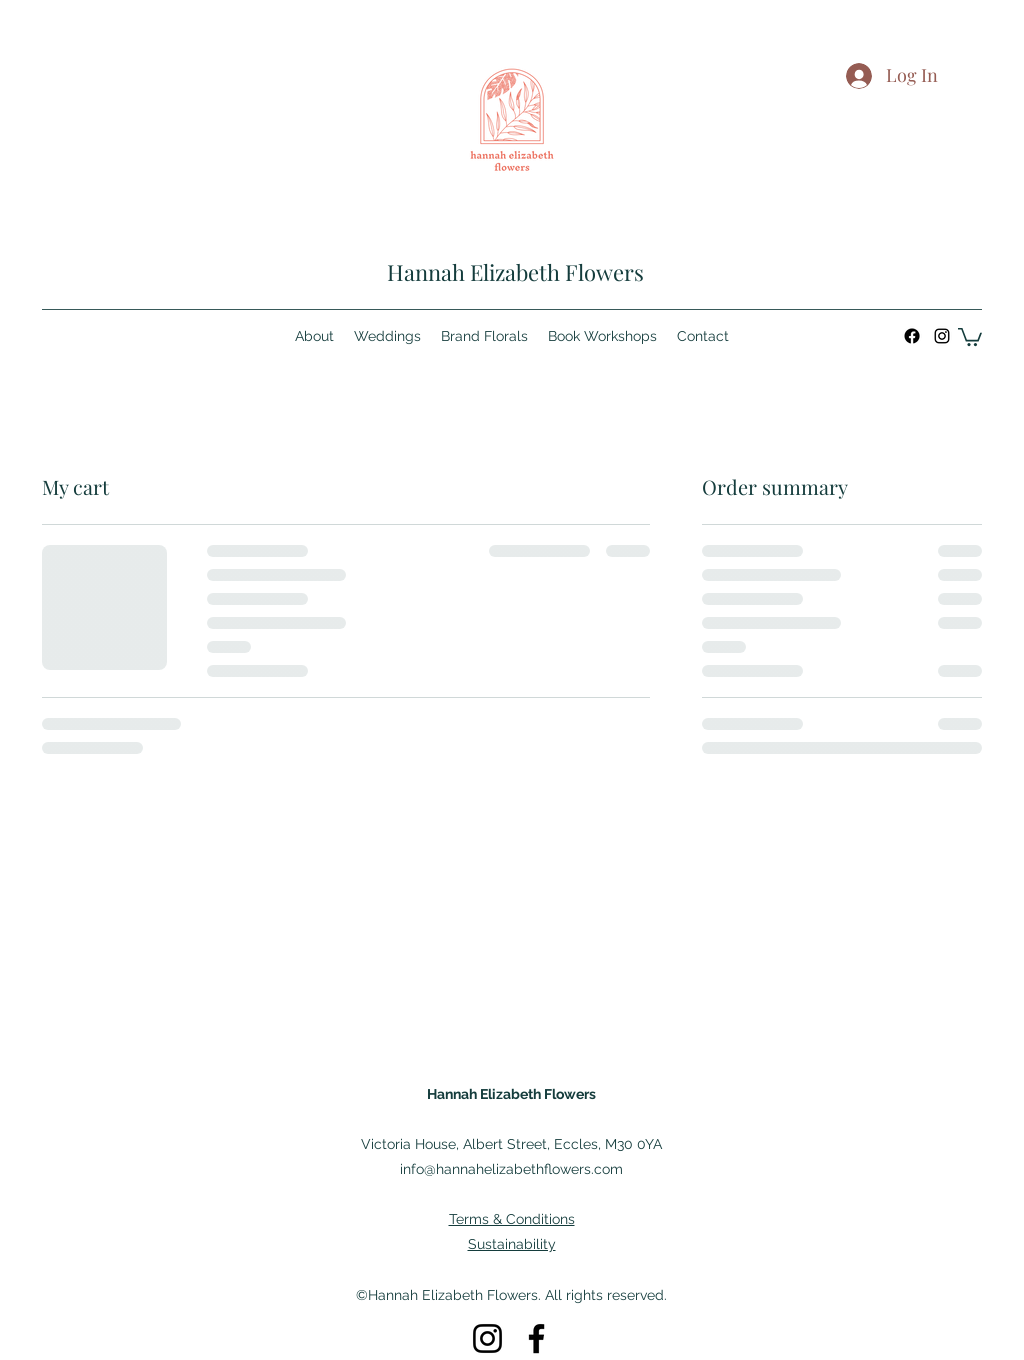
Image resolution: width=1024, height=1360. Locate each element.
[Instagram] (942, 336)
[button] (970, 336)
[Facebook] (912, 336)
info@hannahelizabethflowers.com (511, 1169)
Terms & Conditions (512, 1219)
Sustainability (512, 1244)
